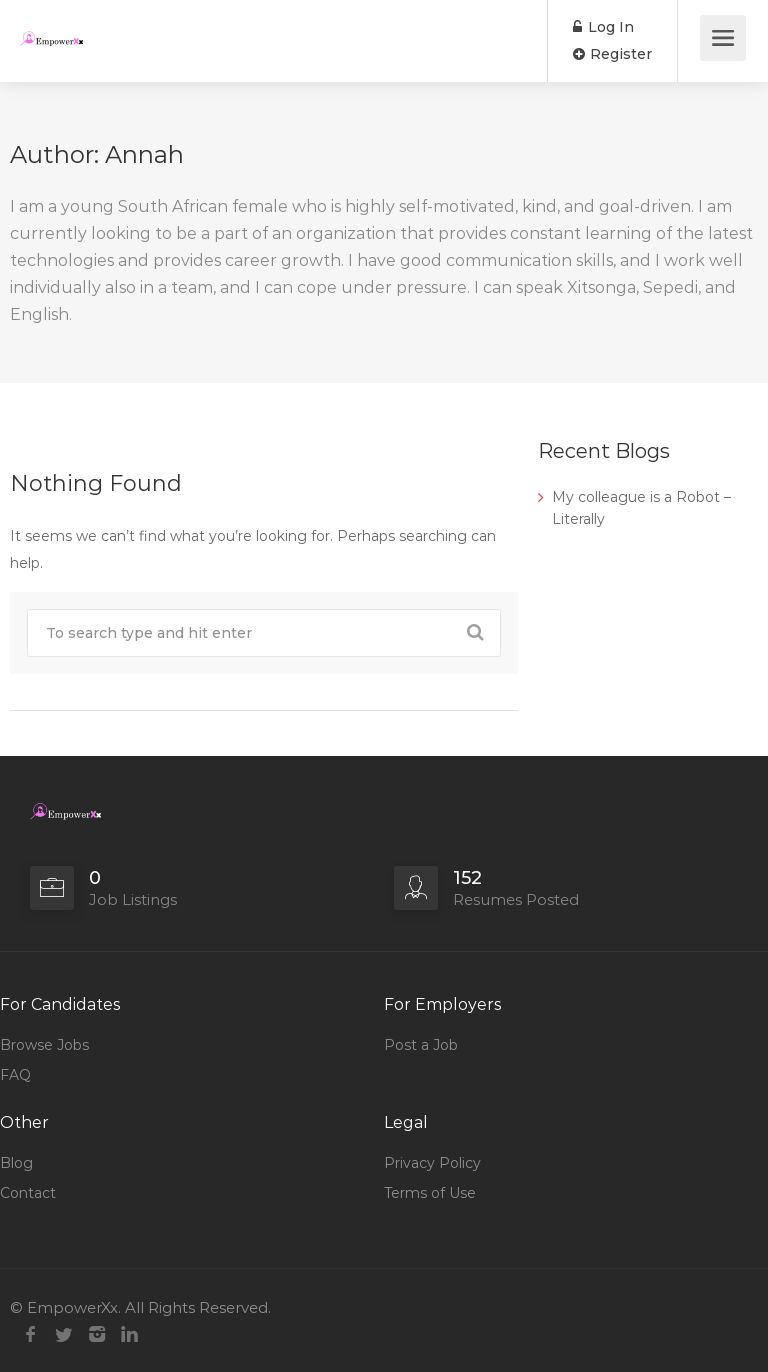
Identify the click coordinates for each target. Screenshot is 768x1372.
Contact (28, 1193)
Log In (603, 27)
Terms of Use (430, 1193)
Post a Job (421, 1045)
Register (612, 54)
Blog (16, 1163)
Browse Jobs (44, 1045)
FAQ (15, 1075)
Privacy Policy (432, 1163)
